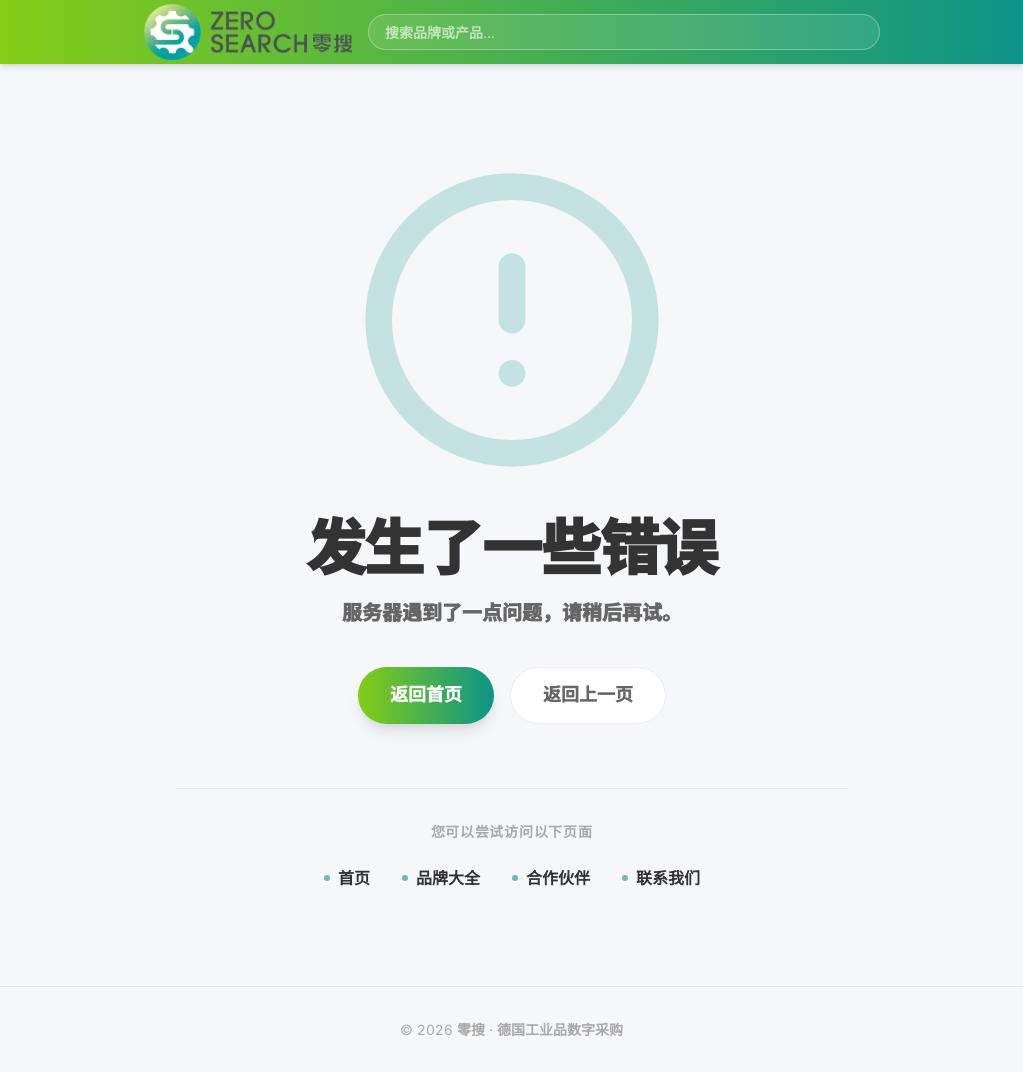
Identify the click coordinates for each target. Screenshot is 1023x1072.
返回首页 (426, 694)
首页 (347, 878)
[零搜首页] (248, 32)
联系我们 (661, 878)
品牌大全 (441, 878)
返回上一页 (588, 694)
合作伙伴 (551, 878)
